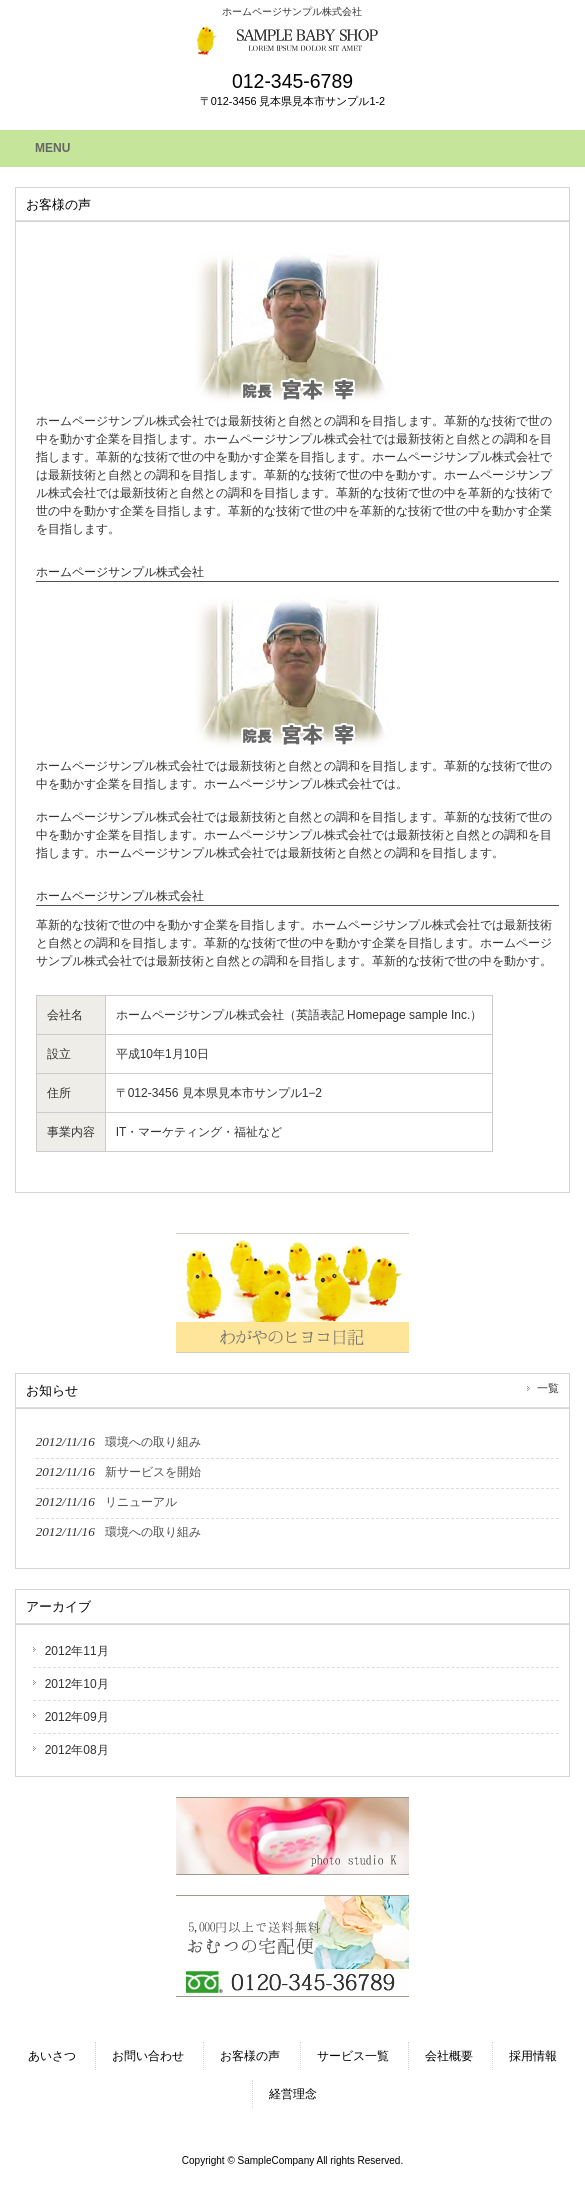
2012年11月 (77, 1651)
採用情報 (533, 2056)
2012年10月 (77, 1684)
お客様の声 (250, 2056)
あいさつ (52, 2056)
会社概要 (449, 2056)
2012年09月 (77, 1717)
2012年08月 (77, 1750)
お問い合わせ (148, 2056)
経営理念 (293, 2094)
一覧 (548, 1388)
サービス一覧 (353, 2056)
